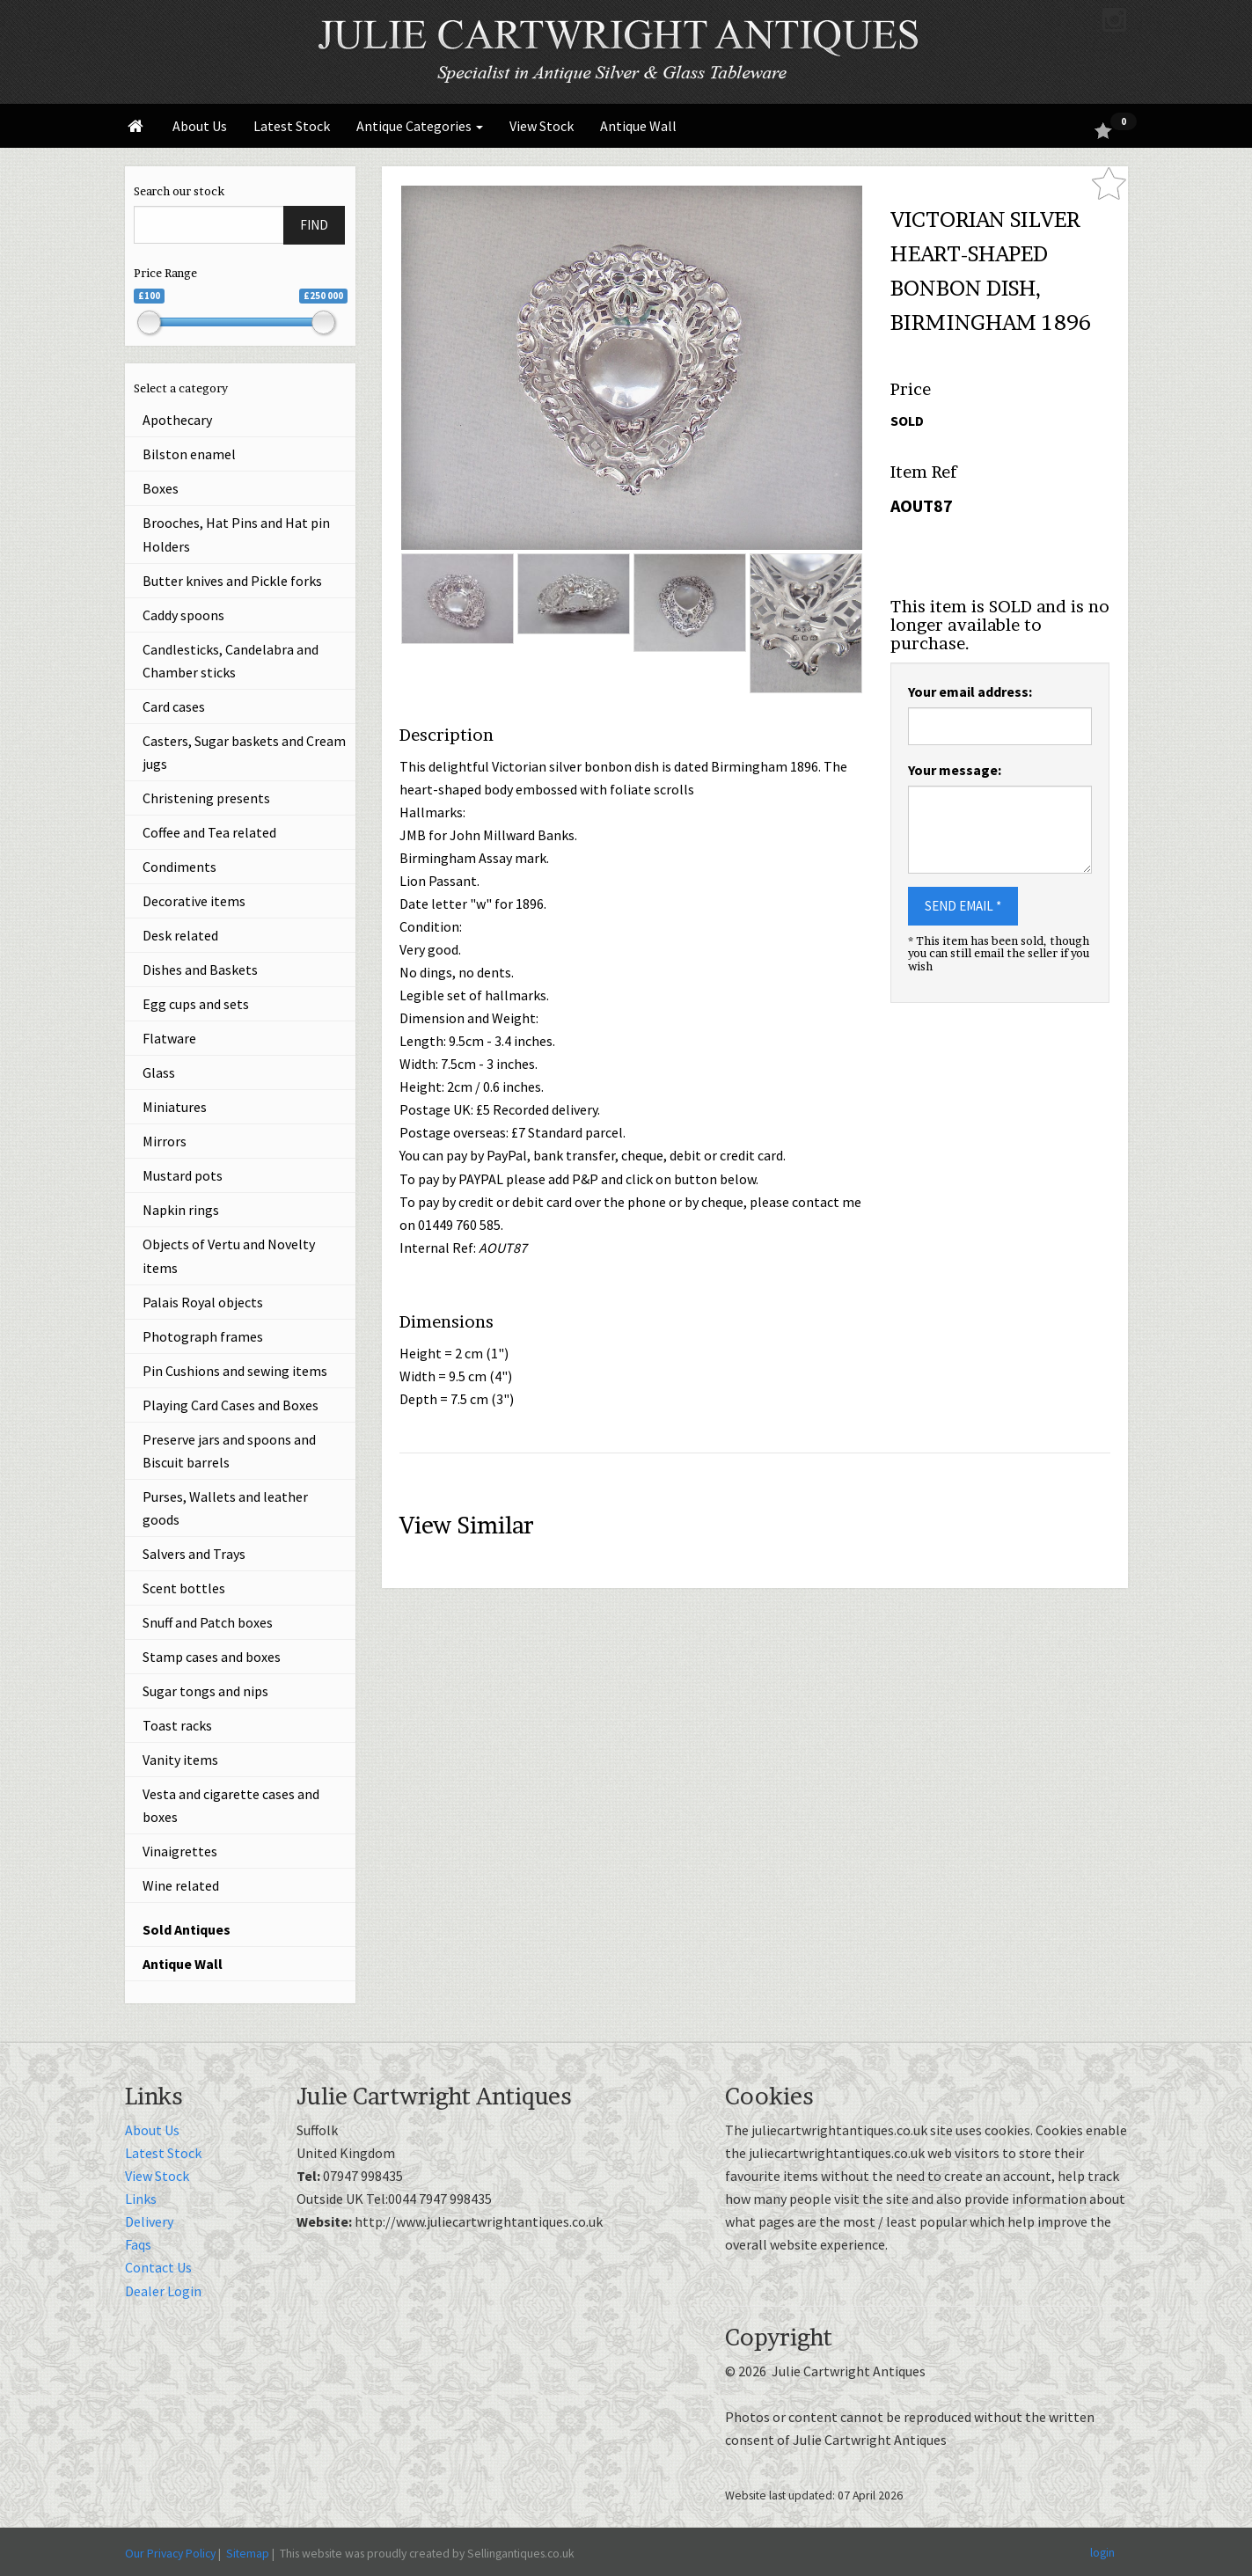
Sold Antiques (187, 1929)
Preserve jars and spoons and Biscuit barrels (229, 1451)
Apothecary (177, 419)
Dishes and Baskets (200, 969)
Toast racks (177, 1725)
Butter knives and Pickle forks (232, 580)
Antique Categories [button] (419, 126)
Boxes (161, 488)
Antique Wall (638, 126)
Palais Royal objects (203, 1302)
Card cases (174, 706)
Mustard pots (183, 1175)
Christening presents (206, 798)
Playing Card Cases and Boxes (230, 1405)
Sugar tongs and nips (205, 1691)
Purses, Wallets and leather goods (225, 1508)
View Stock (541, 126)
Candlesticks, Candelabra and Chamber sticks (230, 660)
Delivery (149, 2221)
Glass (159, 1072)
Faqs (138, 2244)
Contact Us (158, 2267)
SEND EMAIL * (963, 905)
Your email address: (970, 691)
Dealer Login (163, 2291)
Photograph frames (203, 1336)
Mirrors (165, 1141)
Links (141, 2198)
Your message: (954, 770)
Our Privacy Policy (170, 2553)
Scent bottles (184, 1588)
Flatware (169, 1038)
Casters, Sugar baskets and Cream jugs (244, 752)
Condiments (179, 866)
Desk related (180, 935)
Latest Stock (291, 126)
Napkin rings (181, 1209)
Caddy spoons (183, 615)
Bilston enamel (189, 454)
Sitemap (247, 2553)
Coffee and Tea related (209, 832)
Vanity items (180, 1759)
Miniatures (175, 1107)
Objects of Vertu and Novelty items (229, 1255)
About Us (199, 126)
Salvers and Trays (194, 1553)
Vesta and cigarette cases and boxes (231, 1805)
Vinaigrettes (180, 1851)
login (1102, 2552)
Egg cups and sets (196, 1004)
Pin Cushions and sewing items (235, 1370)
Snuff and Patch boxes (208, 1622)
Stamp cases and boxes (212, 1656)
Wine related (181, 1885)
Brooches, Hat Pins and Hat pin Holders (236, 534)
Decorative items (194, 901)
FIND (314, 224)
